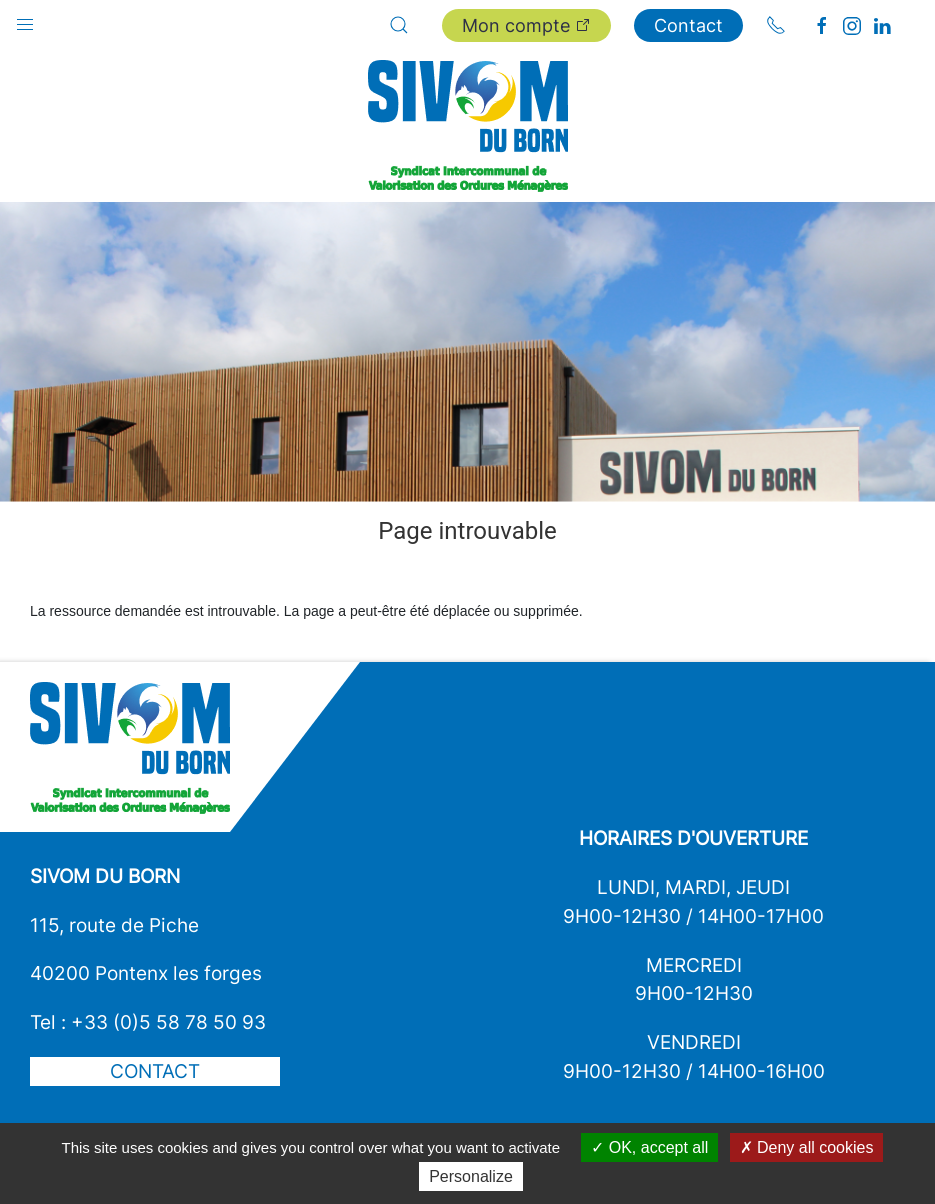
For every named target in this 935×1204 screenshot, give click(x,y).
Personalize (471, 1176)
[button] (25, 20)
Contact (688, 25)
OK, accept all (649, 1147)
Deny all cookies (807, 1147)
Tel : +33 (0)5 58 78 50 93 (148, 1022)
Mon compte (526, 25)
